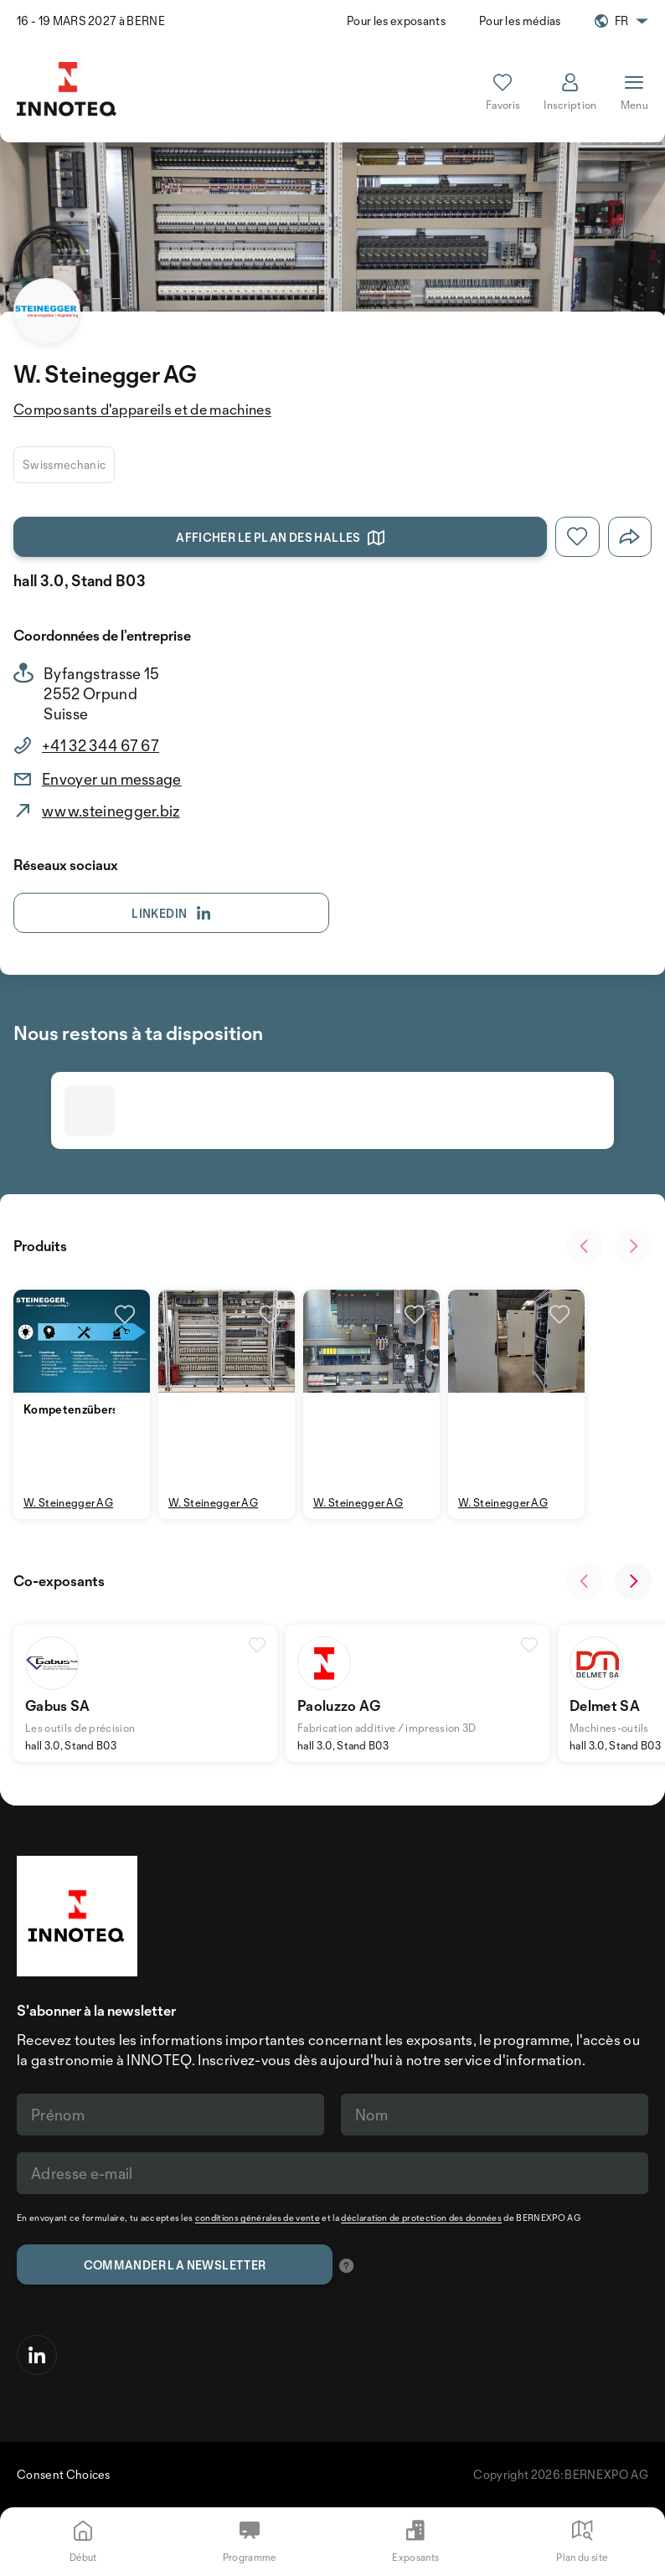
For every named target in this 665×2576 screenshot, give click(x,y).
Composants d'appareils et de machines (142, 409)
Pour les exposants (396, 20)
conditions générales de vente (257, 2217)
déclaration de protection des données (421, 2217)
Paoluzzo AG (339, 1705)
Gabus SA (57, 1705)
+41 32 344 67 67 (100, 745)
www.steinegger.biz (111, 810)
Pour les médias (520, 20)
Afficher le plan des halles (280, 537)
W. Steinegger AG (68, 1502)
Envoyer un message (112, 779)
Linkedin (171, 913)
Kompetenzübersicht (81, 1409)
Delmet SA (605, 1705)
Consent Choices (64, 2474)
